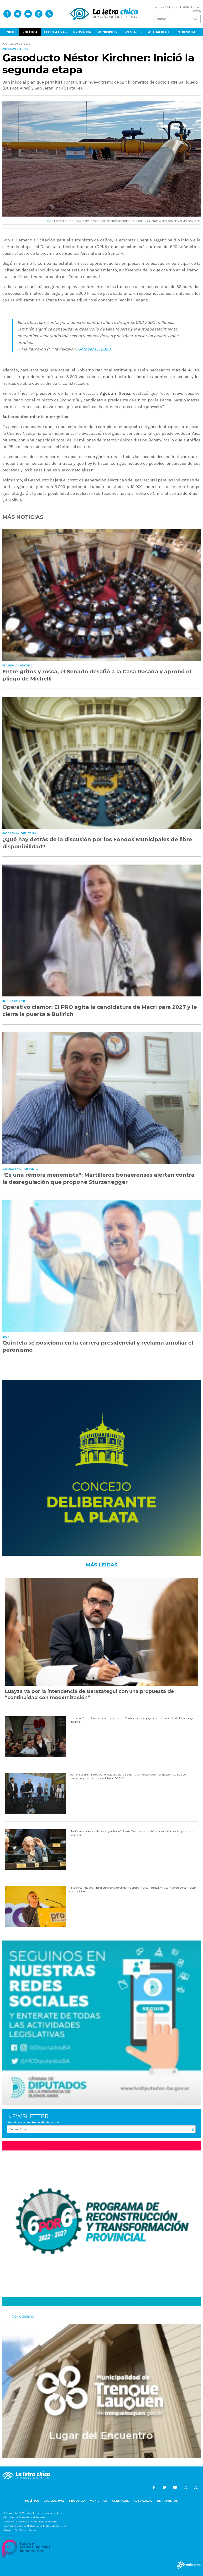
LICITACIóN (60, 221)
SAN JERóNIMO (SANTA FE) (184, 221)
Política (29, 32)
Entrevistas (186, 32)
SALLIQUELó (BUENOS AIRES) (149, 221)
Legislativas (55, 32)
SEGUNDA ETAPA (78, 221)
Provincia (82, 32)
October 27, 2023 (94, 349)
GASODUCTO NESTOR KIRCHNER (110, 221)
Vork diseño (23, 2316)
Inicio (11, 32)
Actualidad (158, 32)
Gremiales (132, 32)
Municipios (107, 32)
